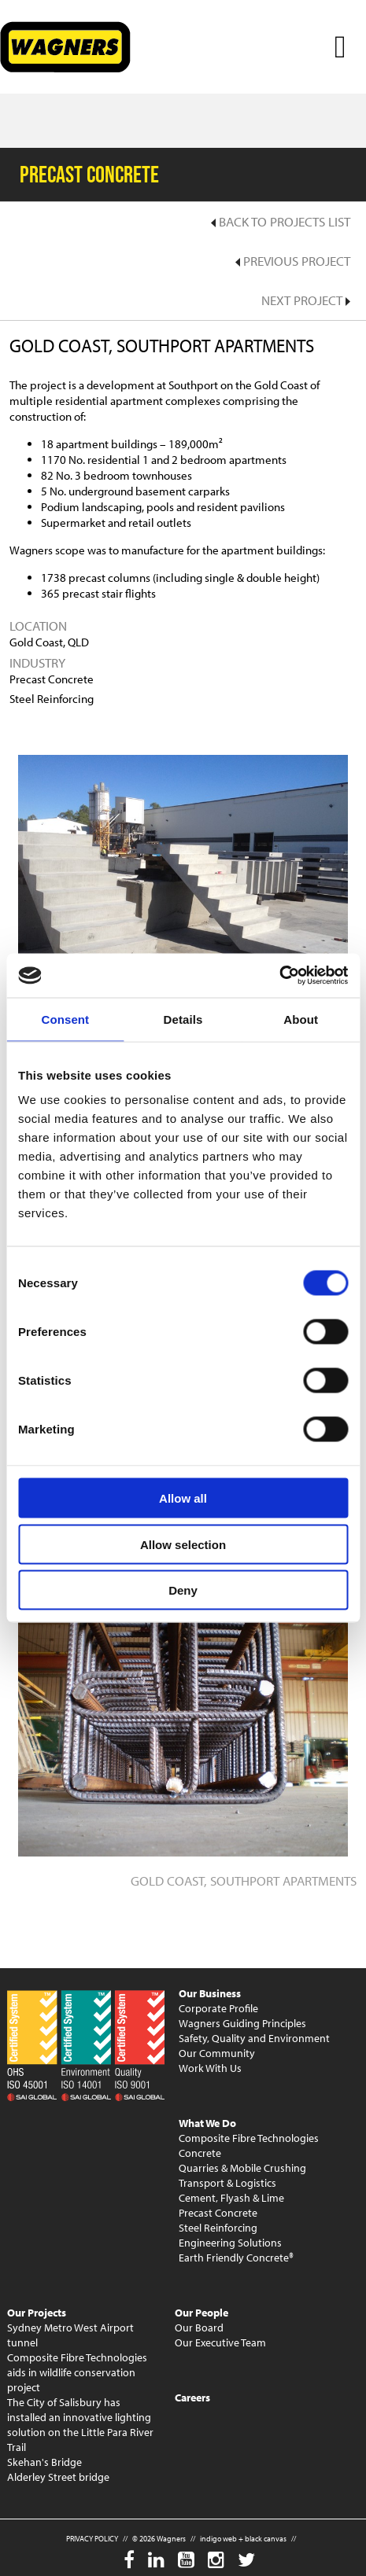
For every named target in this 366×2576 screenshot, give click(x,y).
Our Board (199, 2327)
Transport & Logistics (227, 2183)
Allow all (183, 1498)
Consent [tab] (65, 1018)
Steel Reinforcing (218, 2228)
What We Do (207, 2123)
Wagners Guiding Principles (242, 2023)
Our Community (217, 2053)
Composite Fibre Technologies (249, 2138)
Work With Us (210, 2068)
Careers (192, 2397)
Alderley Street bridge (58, 2477)
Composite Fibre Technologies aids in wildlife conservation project (77, 2372)
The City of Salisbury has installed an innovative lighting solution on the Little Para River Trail (80, 2424)
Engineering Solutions (230, 2243)
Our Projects (36, 2313)
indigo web (218, 2539)
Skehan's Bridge (44, 2462)
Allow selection (183, 1544)
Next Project (305, 300)
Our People (201, 2313)
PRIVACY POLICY (92, 2539)
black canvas (266, 2539)
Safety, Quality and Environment (254, 2038)
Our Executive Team (220, 2342)
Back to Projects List (280, 221)
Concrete (200, 2153)
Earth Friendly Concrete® (236, 2257)
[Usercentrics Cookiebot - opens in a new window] (279, 976)
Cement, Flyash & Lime (231, 2198)
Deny (183, 1590)
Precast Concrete (218, 2213)
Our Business (210, 1993)
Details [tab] (183, 1018)
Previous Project (292, 260)
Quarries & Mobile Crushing (242, 2168)
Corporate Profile (218, 2008)
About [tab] (300, 1018)
